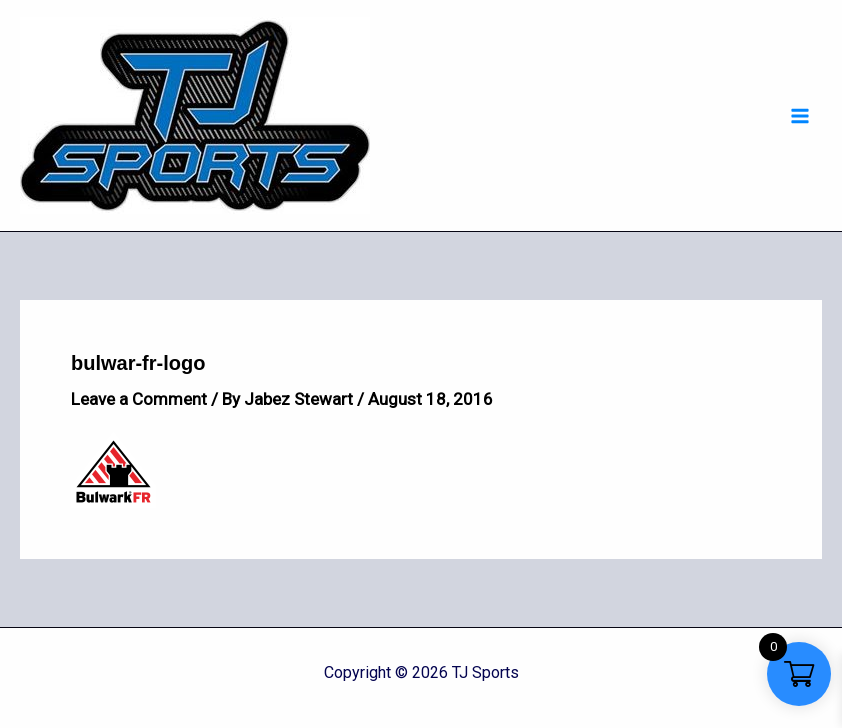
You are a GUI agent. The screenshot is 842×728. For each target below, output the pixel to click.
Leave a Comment (139, 399)
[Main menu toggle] (800, 116)
